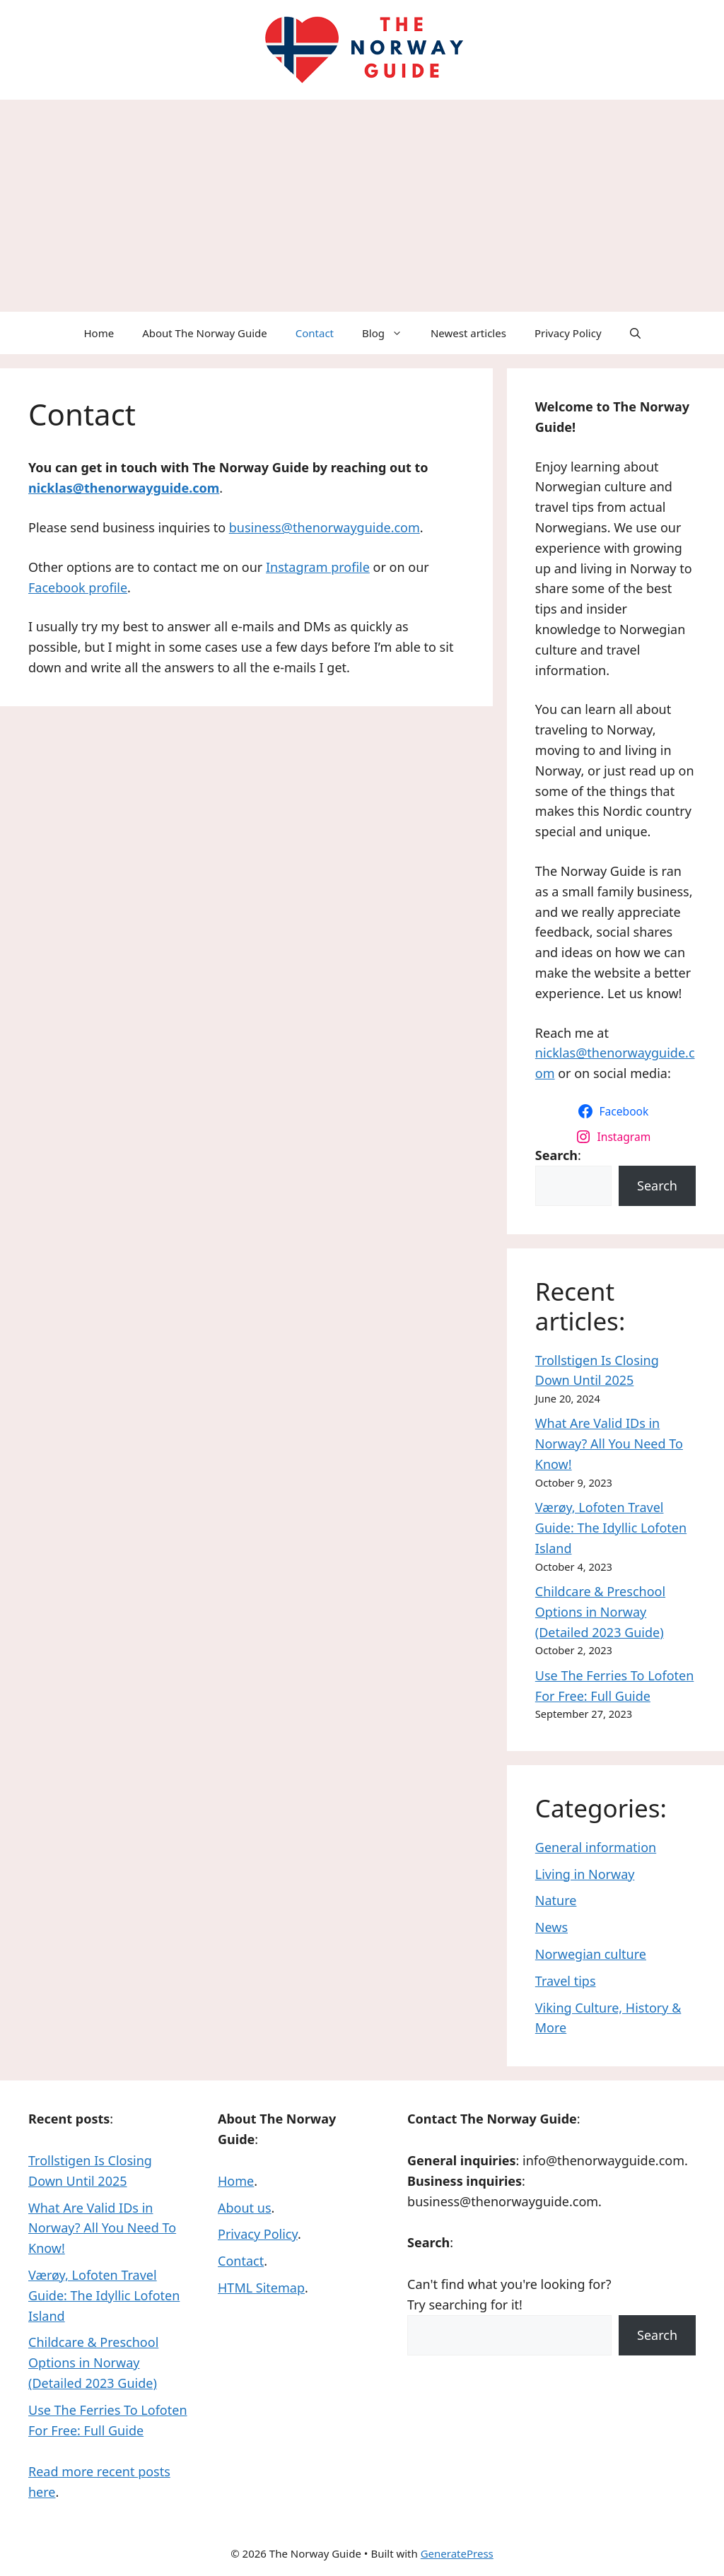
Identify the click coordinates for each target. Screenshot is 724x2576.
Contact (315, 333)
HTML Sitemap (261, 2287)
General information (595, 1847)
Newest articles (468, 333)
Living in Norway (585, 1874)
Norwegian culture (590, 1953)
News (551, 1927)
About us (245, 2207)
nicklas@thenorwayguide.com (123, 487)
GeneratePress (457, 2553)
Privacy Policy (568, 333)
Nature (556, 1900)
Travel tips (565, 1980)
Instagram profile (318, 566)
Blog (389, 333)
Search (657, 1185)
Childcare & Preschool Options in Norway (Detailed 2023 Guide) (600, 1612)
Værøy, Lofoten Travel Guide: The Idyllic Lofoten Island (611, 1528)
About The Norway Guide (204, 333)
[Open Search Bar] (635, 333)
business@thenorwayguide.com (324, 527)
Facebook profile (77, 587)
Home (98, 333)
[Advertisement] (362, 206)
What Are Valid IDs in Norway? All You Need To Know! (609, 1444)
